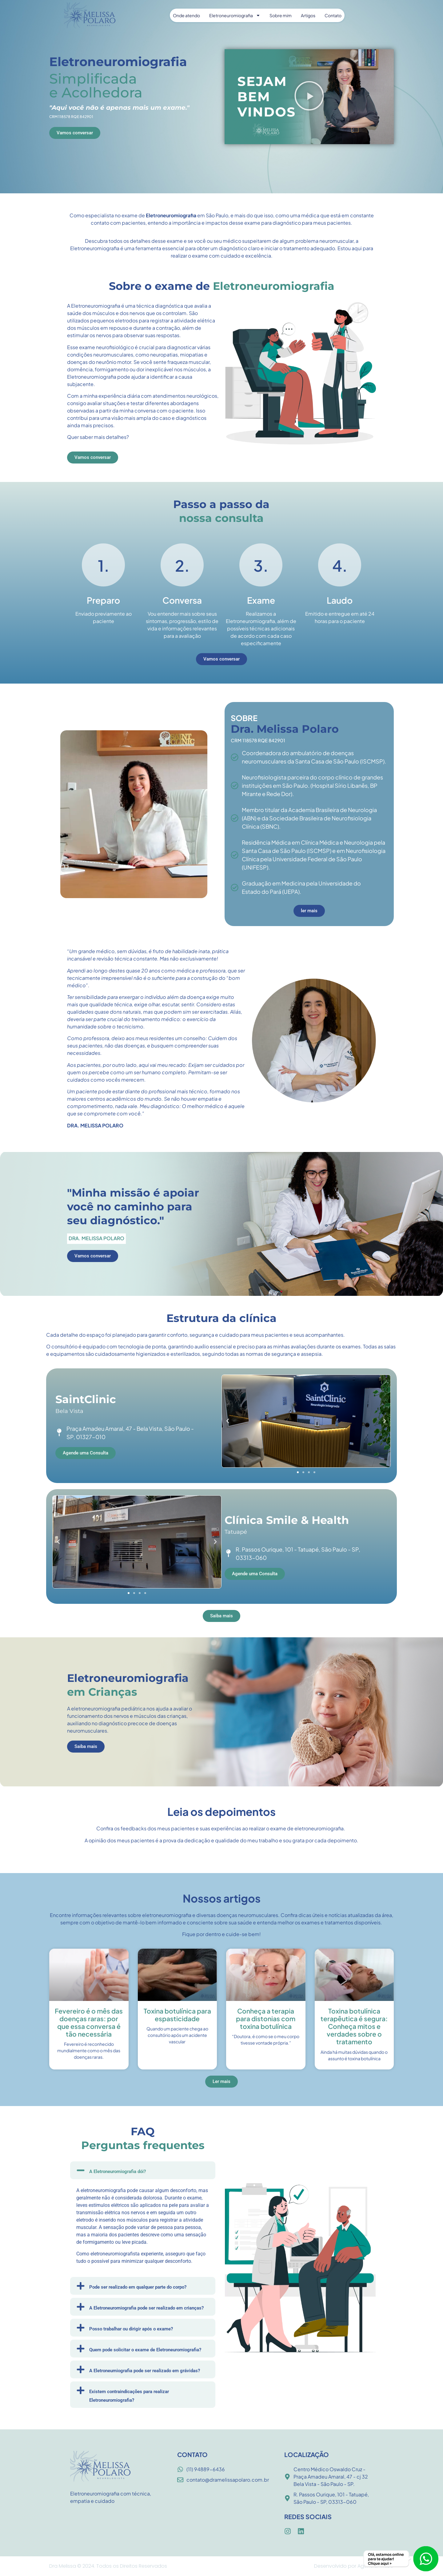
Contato (333, 15)
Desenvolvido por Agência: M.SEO (354, 2566)
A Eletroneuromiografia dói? (117, 2171)
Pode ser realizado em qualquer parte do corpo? (137, 2287)
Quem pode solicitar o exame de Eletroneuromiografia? (145, 2350)
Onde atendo (186, 15)
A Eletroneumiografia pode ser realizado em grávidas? (144, 2370)
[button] (309, 96)
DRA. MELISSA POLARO (95, 1125)
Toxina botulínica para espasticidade (177, 2015)
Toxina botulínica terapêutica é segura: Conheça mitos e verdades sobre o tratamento (354, 2026)
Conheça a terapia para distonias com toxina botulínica (265, 2018)
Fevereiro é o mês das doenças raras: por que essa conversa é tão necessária (89, 2022)
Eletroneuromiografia (234, 15)
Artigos (308, 15)
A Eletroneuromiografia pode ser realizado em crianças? (146, 2308)
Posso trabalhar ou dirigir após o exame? (131, 2329)
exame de (134, 215)
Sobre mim (280, 15)
